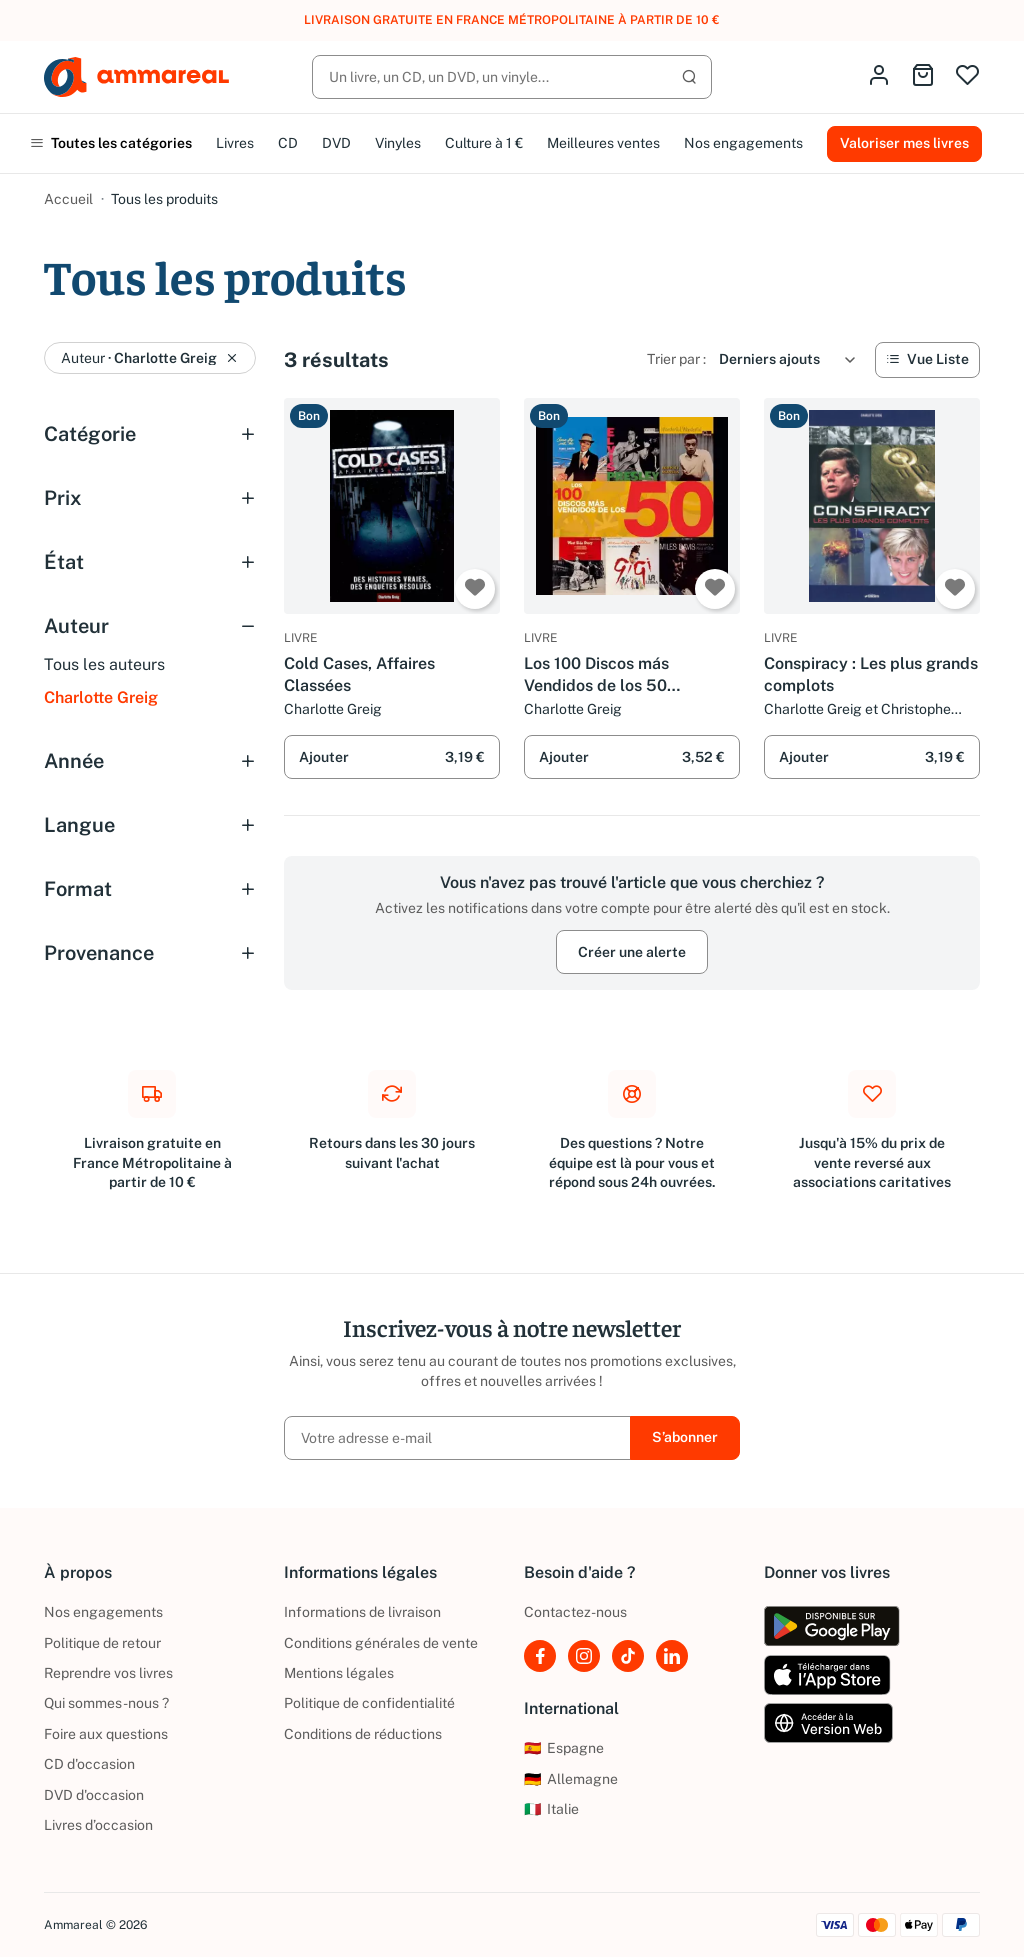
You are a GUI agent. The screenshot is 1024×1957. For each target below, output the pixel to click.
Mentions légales (339, 1673)
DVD (336, 143)
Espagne (564, 1748)
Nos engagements (743, 143)
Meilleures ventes (603, 143)
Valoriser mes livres (904, 143)
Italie (551, 1809)
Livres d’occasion (98, 1825)
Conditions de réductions (363, 1734)
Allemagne (571, 1779)
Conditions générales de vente (381, 1643)
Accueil (68, 199)
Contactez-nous (575, 1612)
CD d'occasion (89, 1764)
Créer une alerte (632, 952)
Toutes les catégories (111, 143)
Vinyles (398, 143)
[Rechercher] (512, 77)
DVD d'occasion (94, 1795)
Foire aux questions (106, 1734)
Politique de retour (102, 1643)
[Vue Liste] (927, 360)
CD (288, 143)
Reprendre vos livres (108, 1673)
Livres (235, 143)
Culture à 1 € (484, 143)
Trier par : (676, 359)
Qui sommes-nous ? (106, 1703)
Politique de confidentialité (369, 1703)
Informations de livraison (362, 1612)
